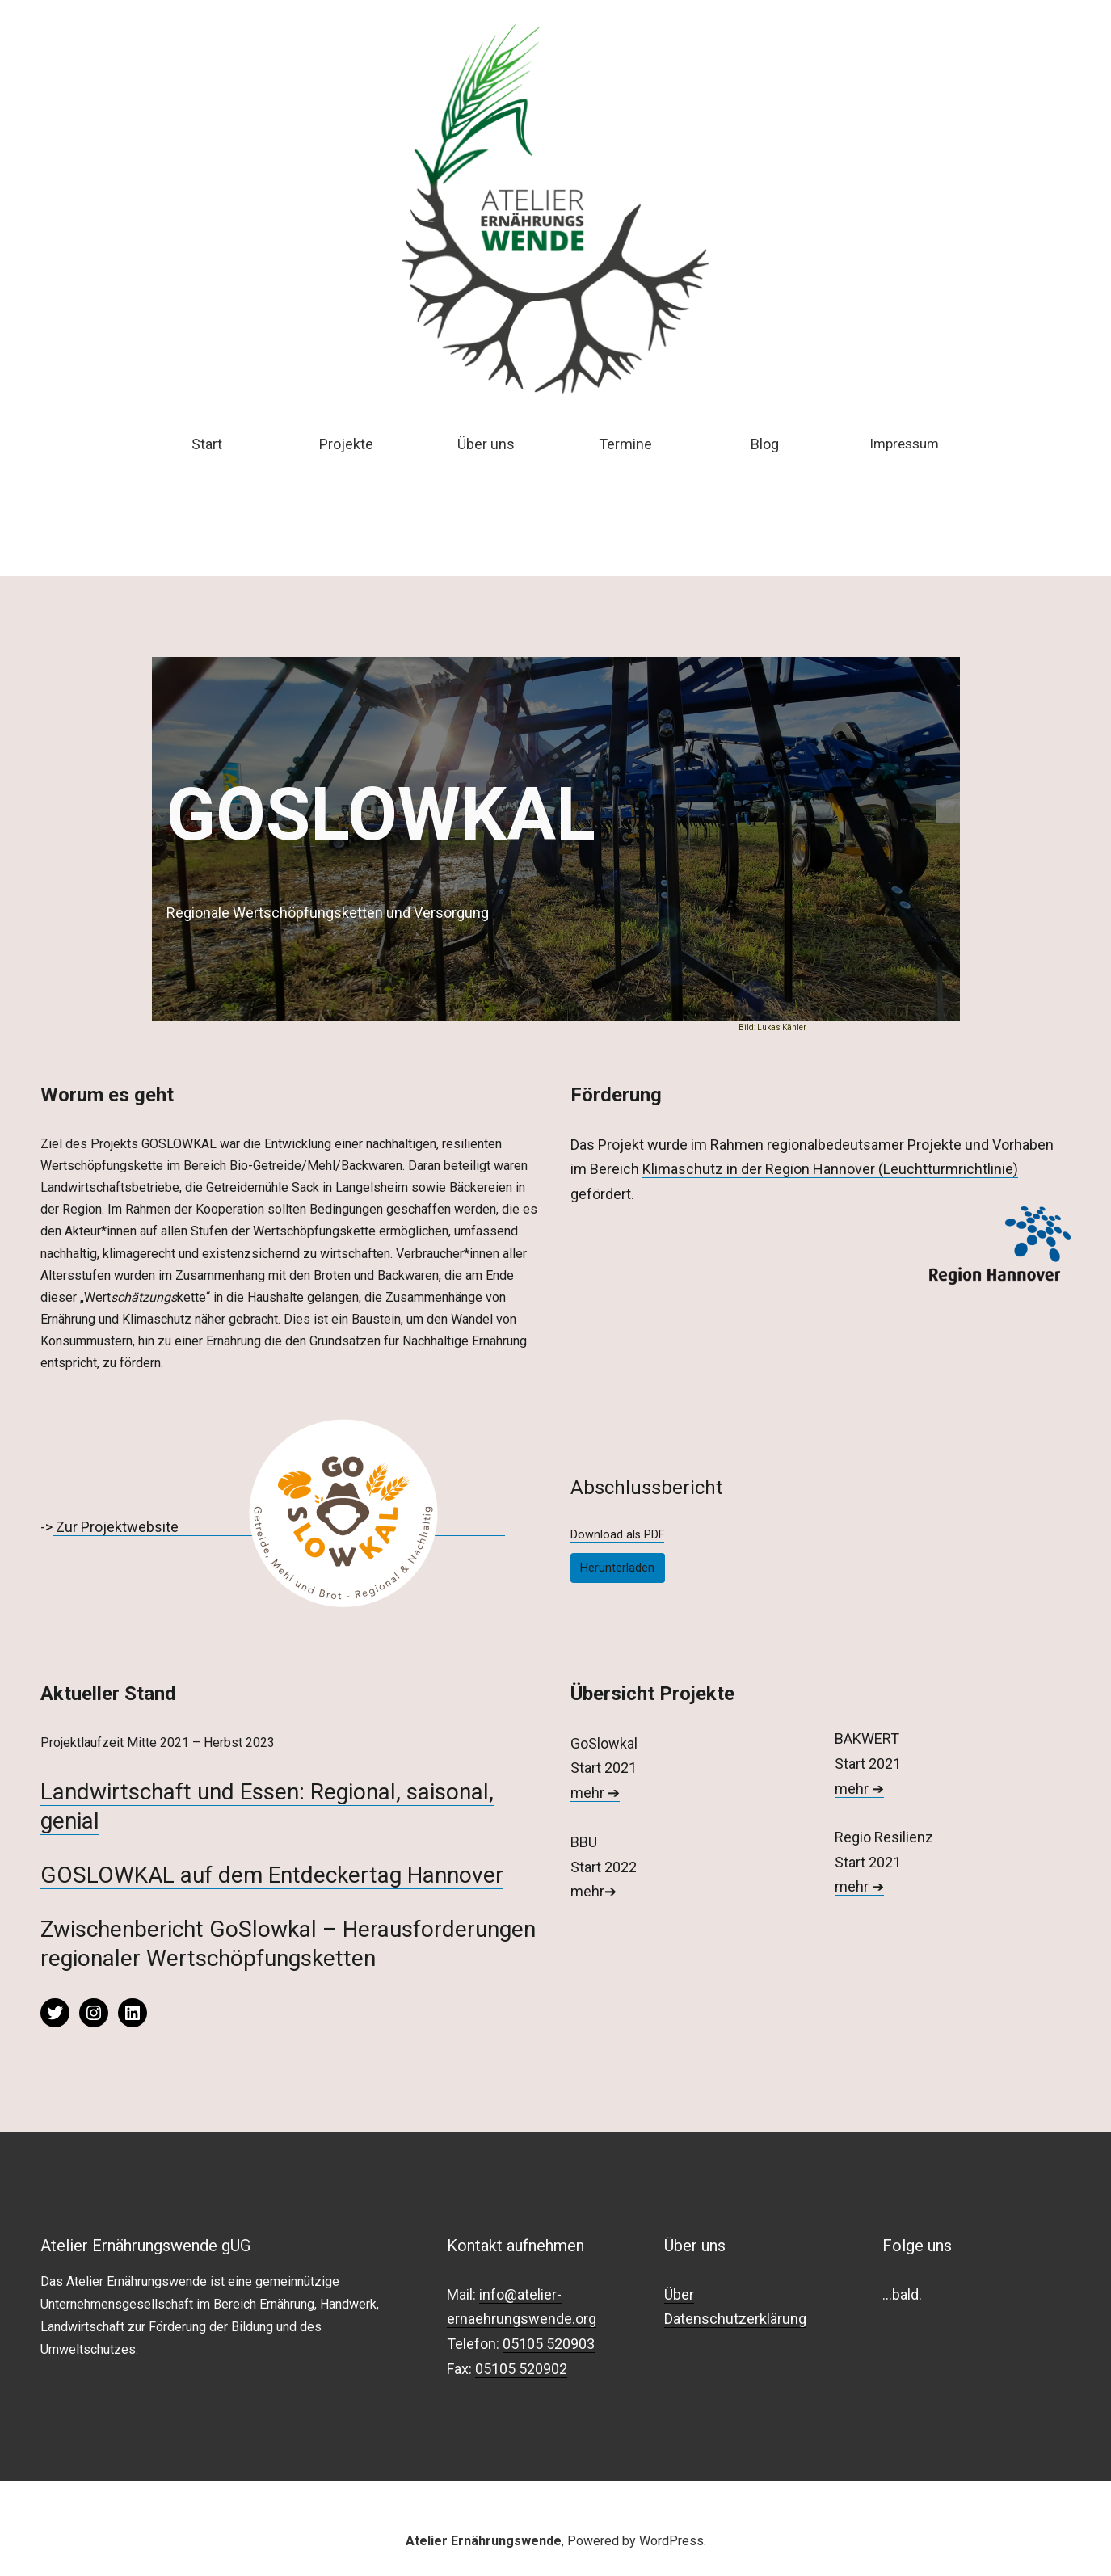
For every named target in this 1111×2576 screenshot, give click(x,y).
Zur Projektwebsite (117, 1526)
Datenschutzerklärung (735, 2318)
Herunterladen (617, 1568)
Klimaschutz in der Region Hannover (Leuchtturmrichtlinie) (830, 1168)
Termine (625, 444)
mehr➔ (593, 1891)
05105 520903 (549, 2343)
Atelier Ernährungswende (484, 2541)
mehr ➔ (595, 1792)
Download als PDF (617, 1535)
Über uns (486, 444)
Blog (765, 444)
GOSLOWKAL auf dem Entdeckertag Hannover (271, 1875)
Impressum (904, 444)
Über (679, 2294)
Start (206, 444)
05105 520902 (521, 2368)
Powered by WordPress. (636, 2541)
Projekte (346, 444)
